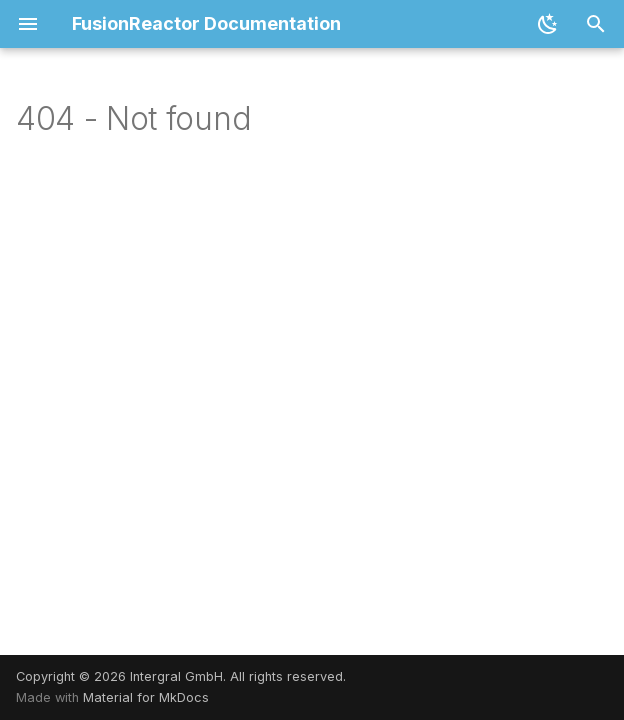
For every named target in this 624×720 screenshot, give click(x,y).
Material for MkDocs (146, 697)
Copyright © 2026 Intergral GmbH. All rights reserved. (181, 676)
